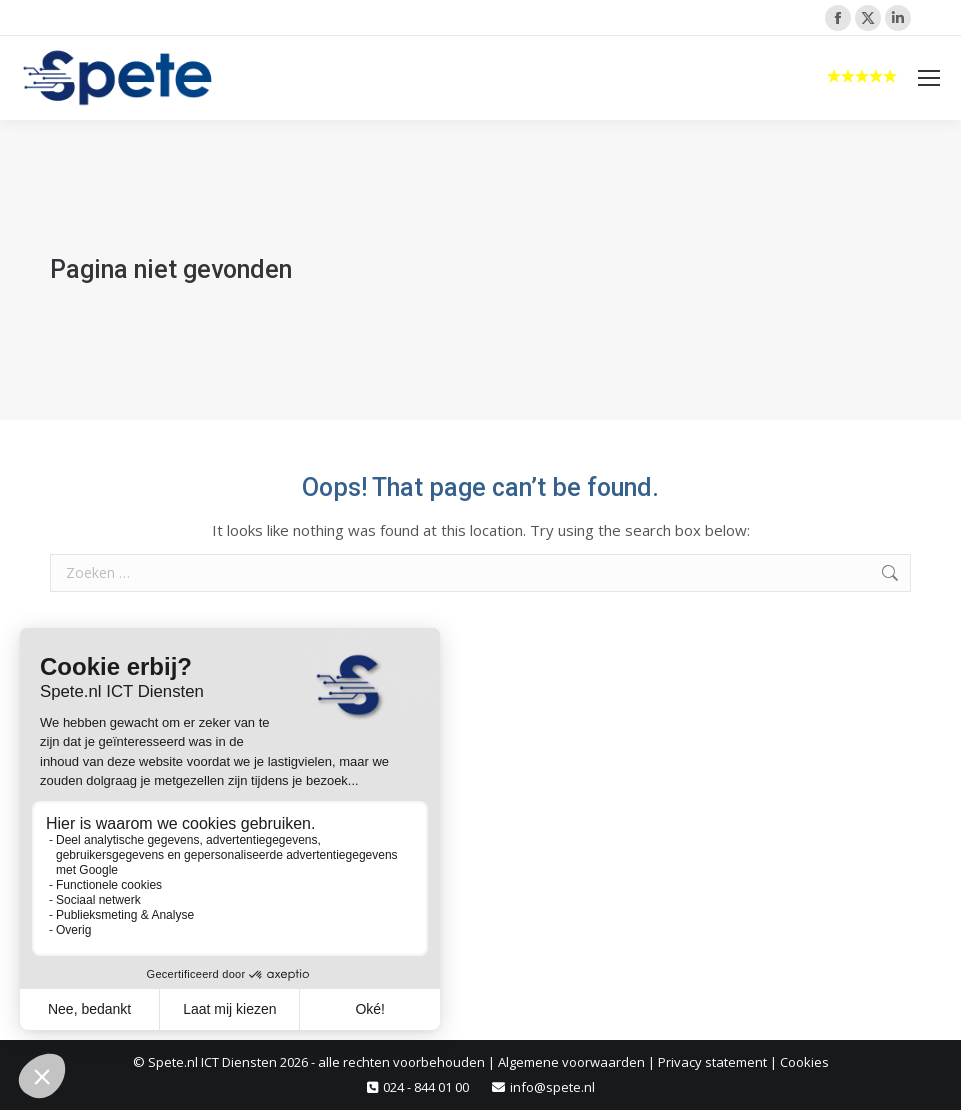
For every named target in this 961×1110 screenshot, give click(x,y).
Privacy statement (712, 1062)
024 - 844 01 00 (426, 1087)
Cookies (804, 1062)
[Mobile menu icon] (929, 78)
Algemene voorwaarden (571, 1062)
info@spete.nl (552, 1087)
